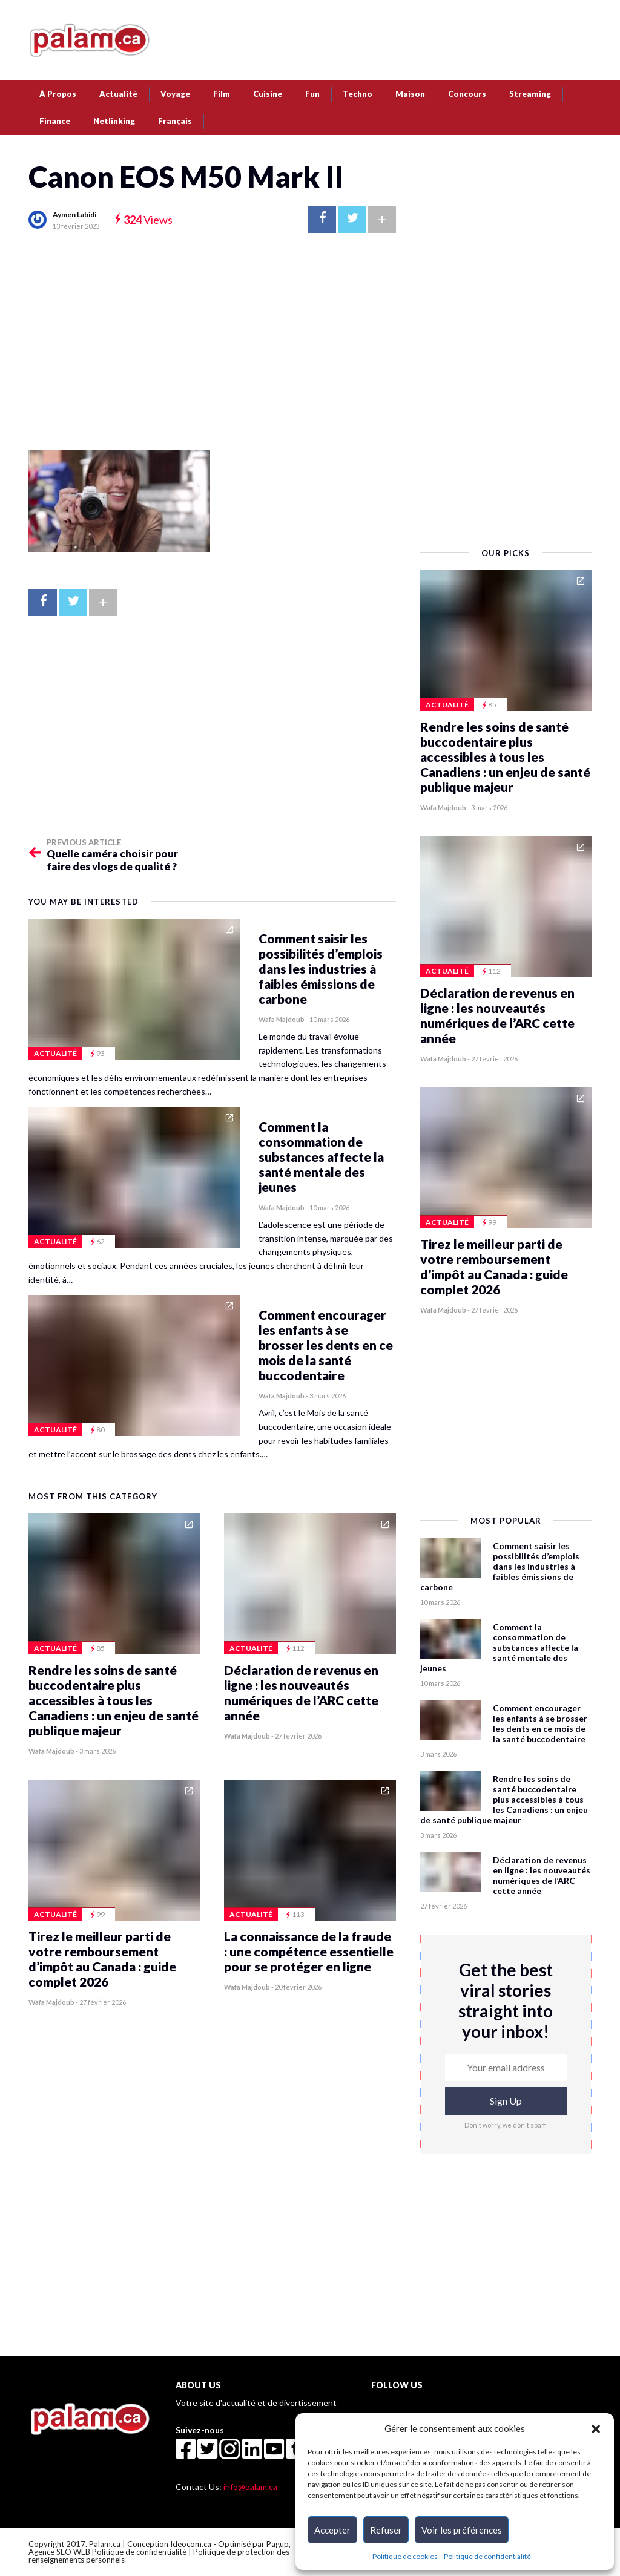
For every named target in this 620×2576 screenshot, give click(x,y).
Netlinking (114, 121)
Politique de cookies (405, 2556)
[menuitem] (175, 121)
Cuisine (267, 94)
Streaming (530, 94)
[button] (596, 2428)
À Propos (57, 94)
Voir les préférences (461, 2530)
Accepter (332, 2530)
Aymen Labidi (74, 214)
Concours (467, 94)
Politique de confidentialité (487, 2556)
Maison (410, 94)
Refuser (386, 2530)
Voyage (175, 94)
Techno (357, 94)
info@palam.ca (250, 2487)
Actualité (118, 94)
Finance (54, 121)
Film (221, 94)
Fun (312, 94)
